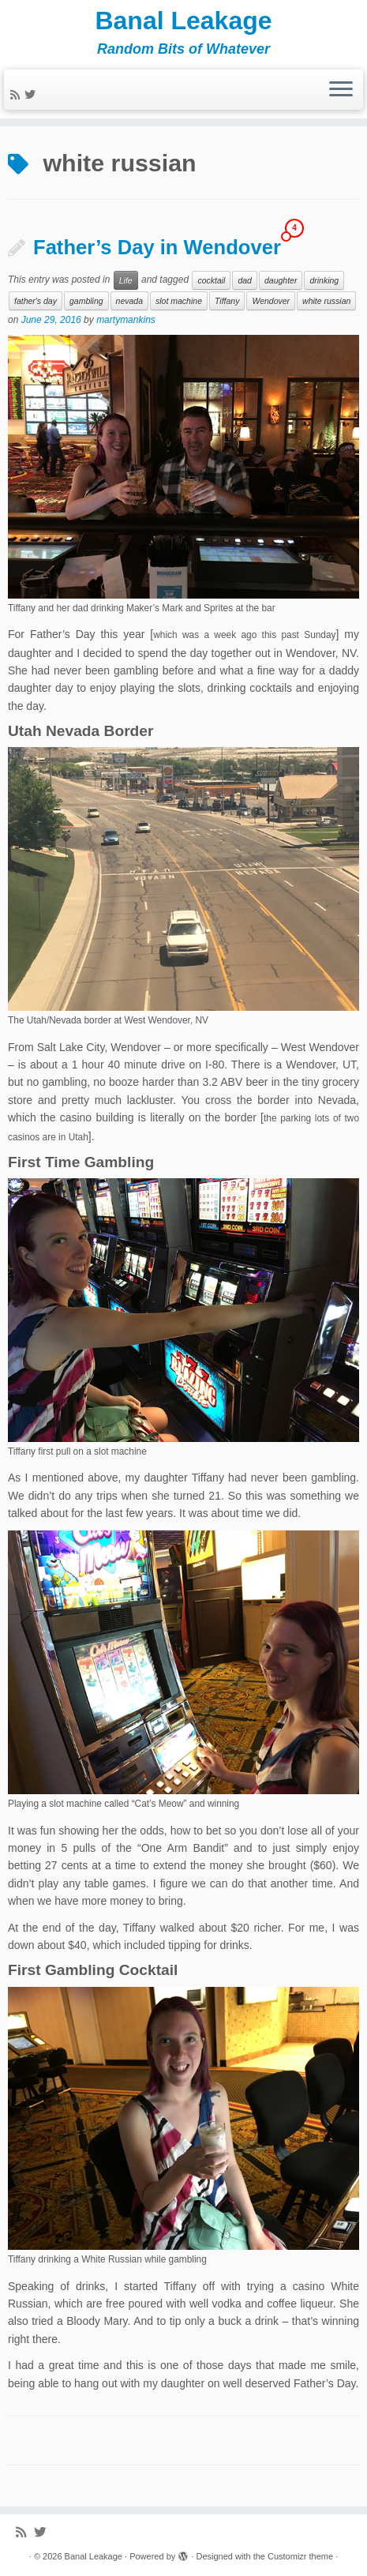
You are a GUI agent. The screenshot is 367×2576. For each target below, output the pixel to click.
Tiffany (227, 301)
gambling (86, 301)
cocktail (211, 280)
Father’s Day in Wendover (157, 247)
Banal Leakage (183, 20)
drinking (324, 280)
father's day (35, 301)
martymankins (125, 319)
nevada (129, 301)
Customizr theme (300, 2556)
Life (126, 280)
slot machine (178, 301)
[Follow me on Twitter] (32, 94)
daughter (280, 280)
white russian (326, 301)
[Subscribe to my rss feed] (17, 94)
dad (245, 280)
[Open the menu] (341, 90)
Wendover (271, 301)
